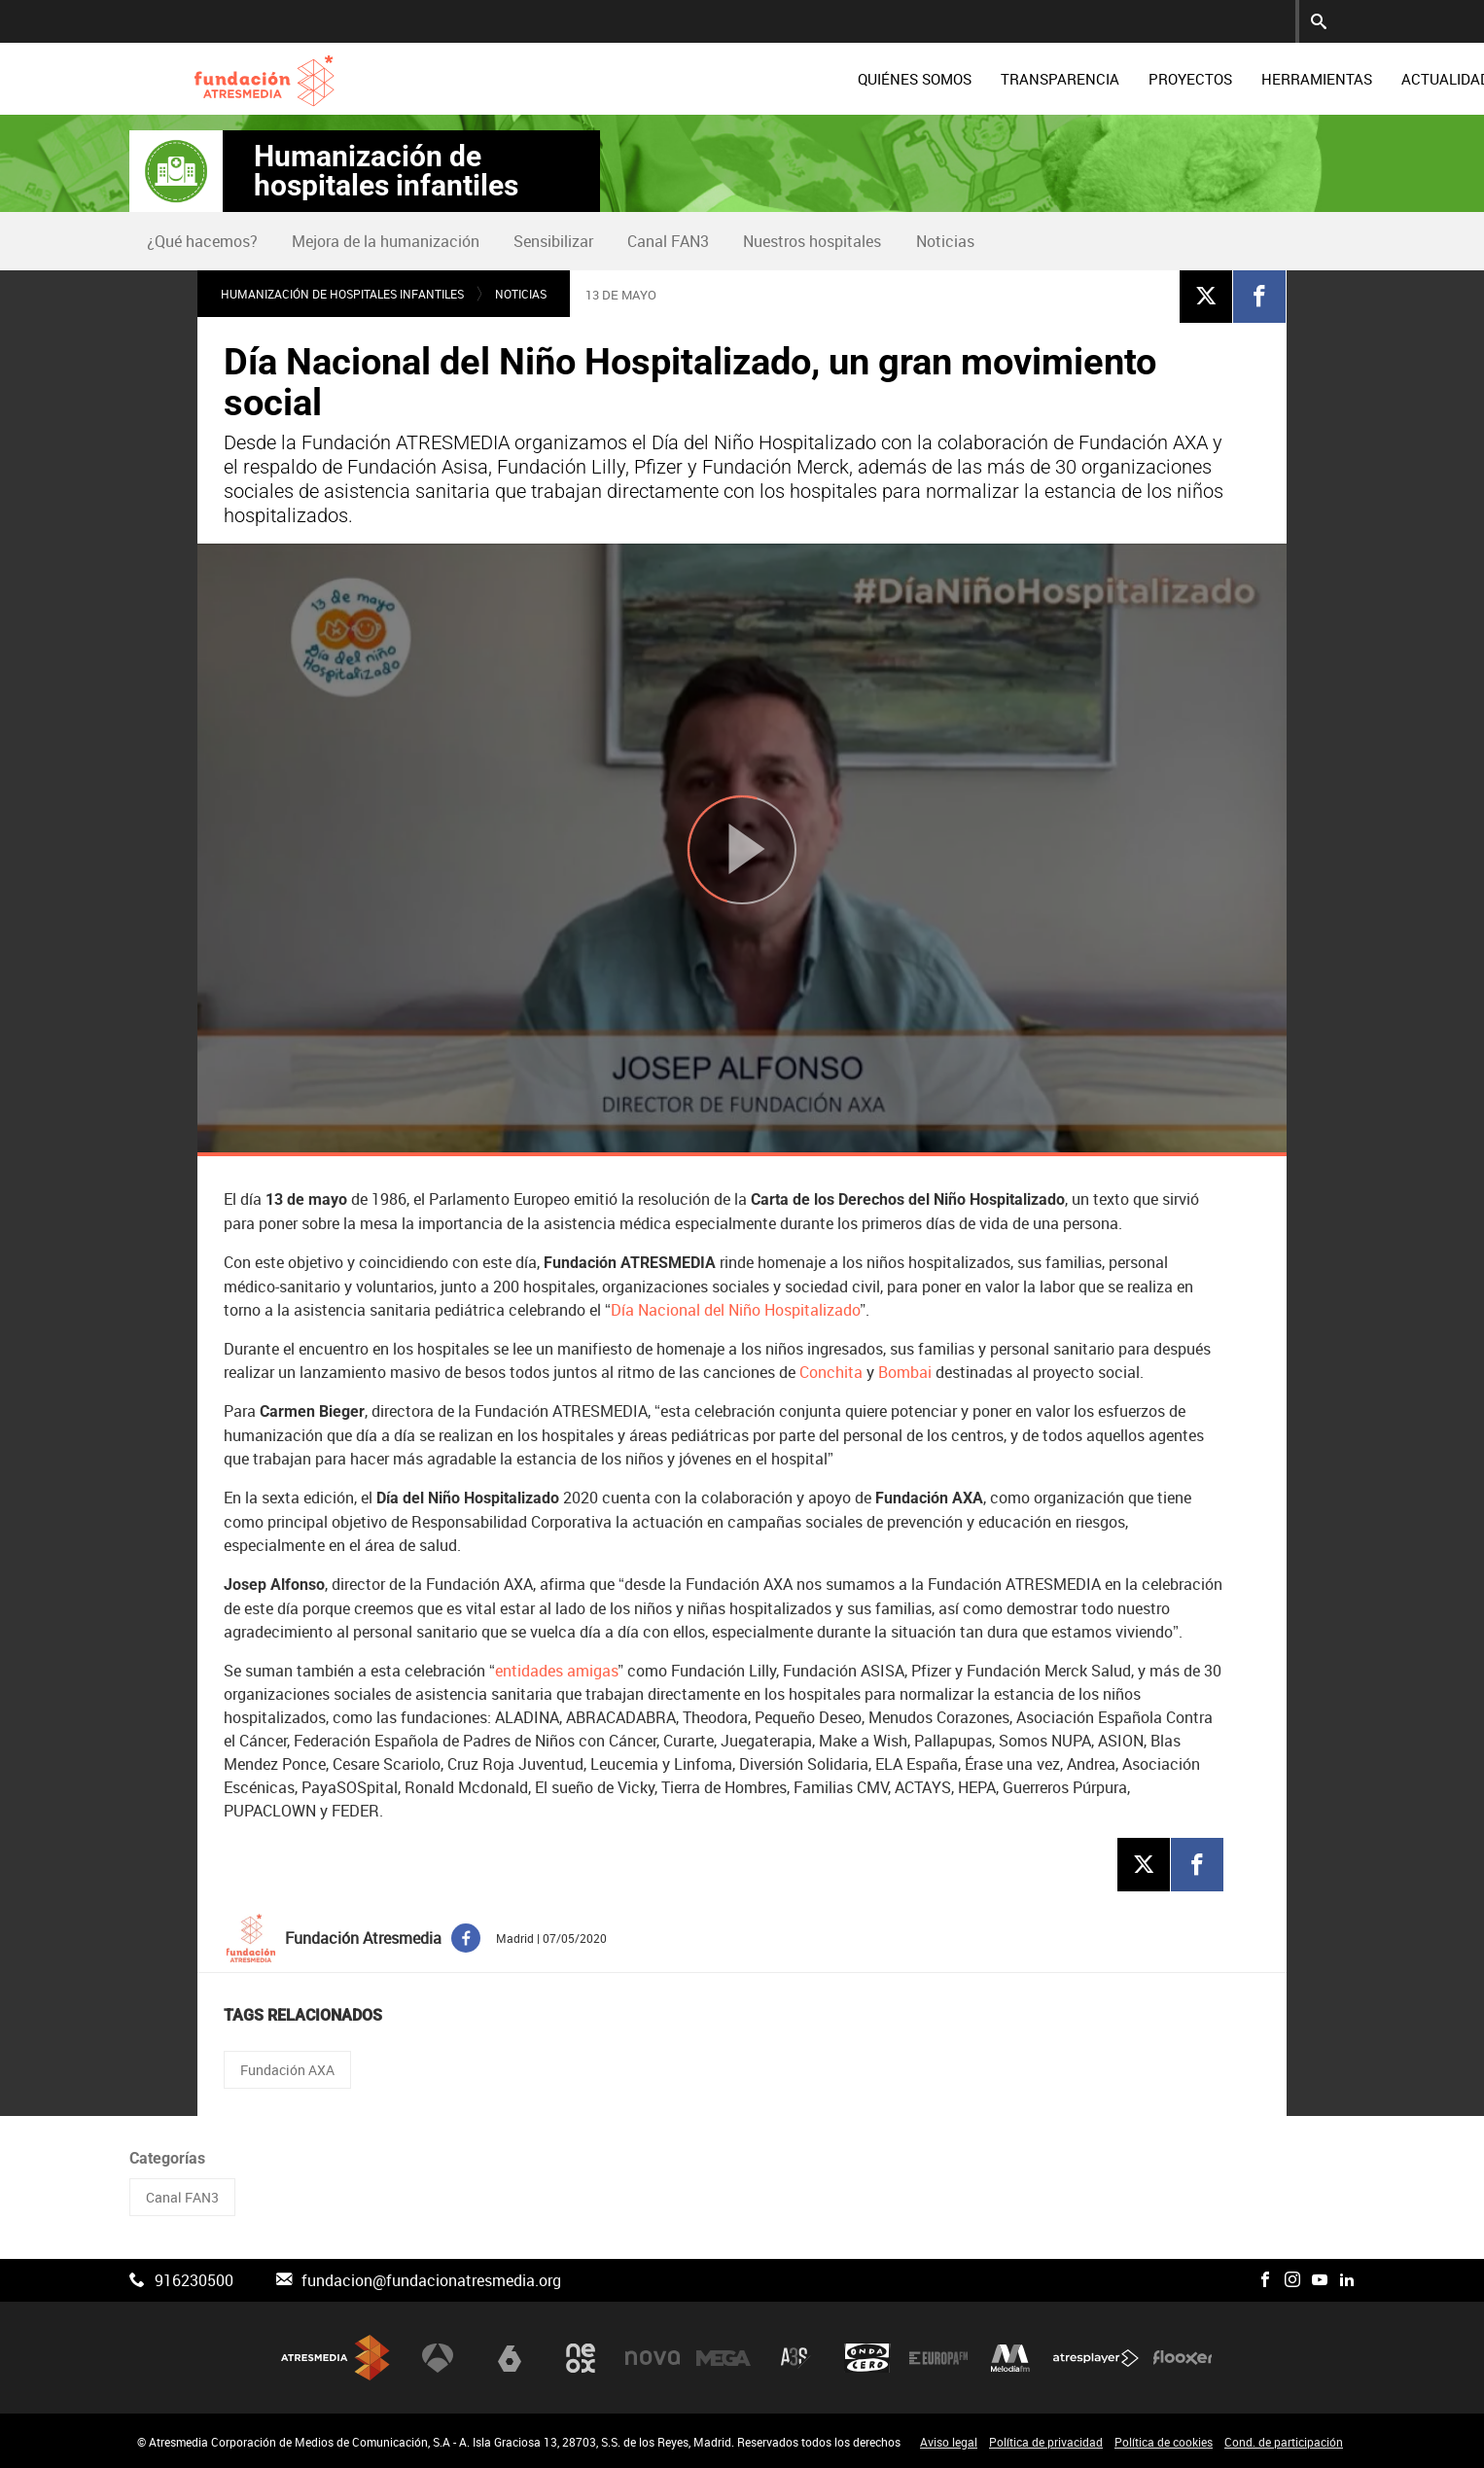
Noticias (945, 241)
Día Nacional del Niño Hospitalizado (736, 1310)
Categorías (167, 2158)
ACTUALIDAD (1305, 78)
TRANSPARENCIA (920, 78)
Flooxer (1182, 2357)
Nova (652, 2357)
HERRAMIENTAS (1176, 78)
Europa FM (938, 2357)
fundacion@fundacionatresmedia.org (431, 2280)
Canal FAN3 (668, 241)
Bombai (905, 1372)
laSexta (509, 2357)
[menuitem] (774, 79)
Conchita (831, 1372)
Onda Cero (867, 2357)
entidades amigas (556, 1670)
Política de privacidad (1046, 2442)
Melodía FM (1010, 2357)
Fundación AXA (287, 2070)
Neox (580, 2357)
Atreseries (795, 2357)
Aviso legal (948, 2442)
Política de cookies (1163, 2442)
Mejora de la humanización (385, 241)
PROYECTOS (1050, 78)
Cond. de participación (1283, 2442)
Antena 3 (437, 2357)
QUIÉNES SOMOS (774, 78)
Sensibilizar (553, 241)
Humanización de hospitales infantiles (386, 171)
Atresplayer (1096, 2357)
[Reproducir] (742, 850)
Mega (723, 2357)
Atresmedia (335, 2357)
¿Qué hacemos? (202, 241)
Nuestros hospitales (812, 241)
